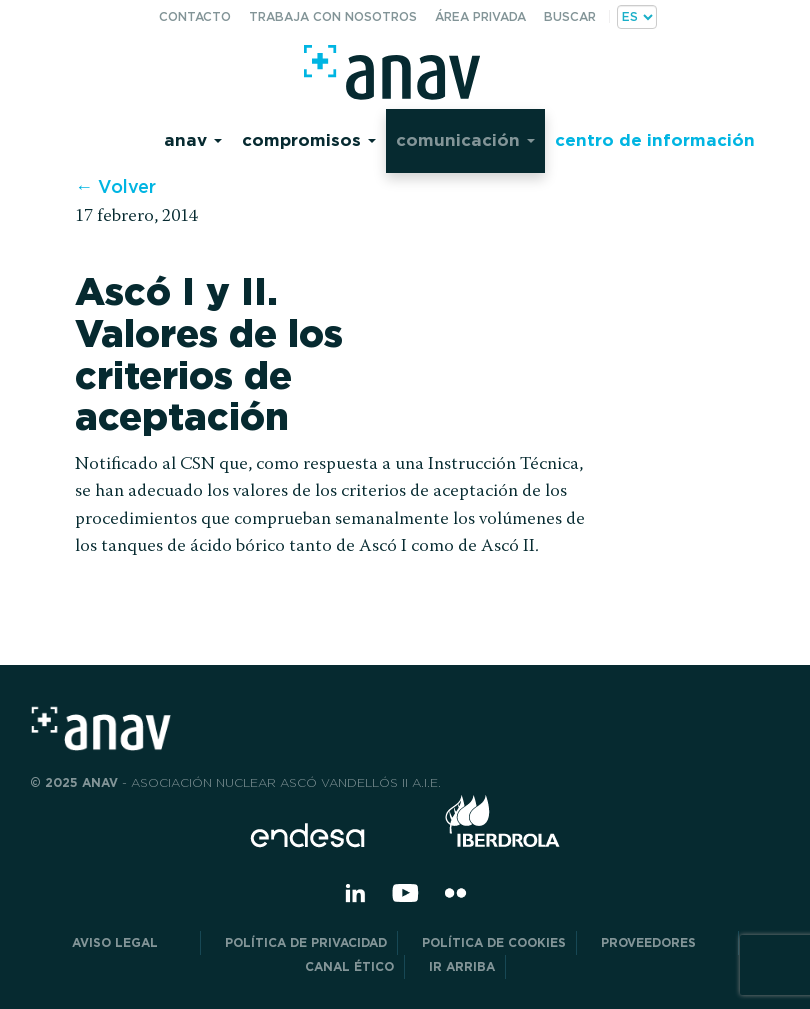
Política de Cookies (494, 942)
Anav (193, 139)
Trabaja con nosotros (333, 16)
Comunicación (465, 139)
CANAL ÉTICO (349, 966)
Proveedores (664, 942)
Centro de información (655, 139)
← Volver (115, 186)
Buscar (570, 16)
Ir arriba (462, 966)
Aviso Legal (131, 942)
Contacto (195, 16)
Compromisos (309, 139)
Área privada (480, 16)
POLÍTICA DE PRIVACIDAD (306, 942)
